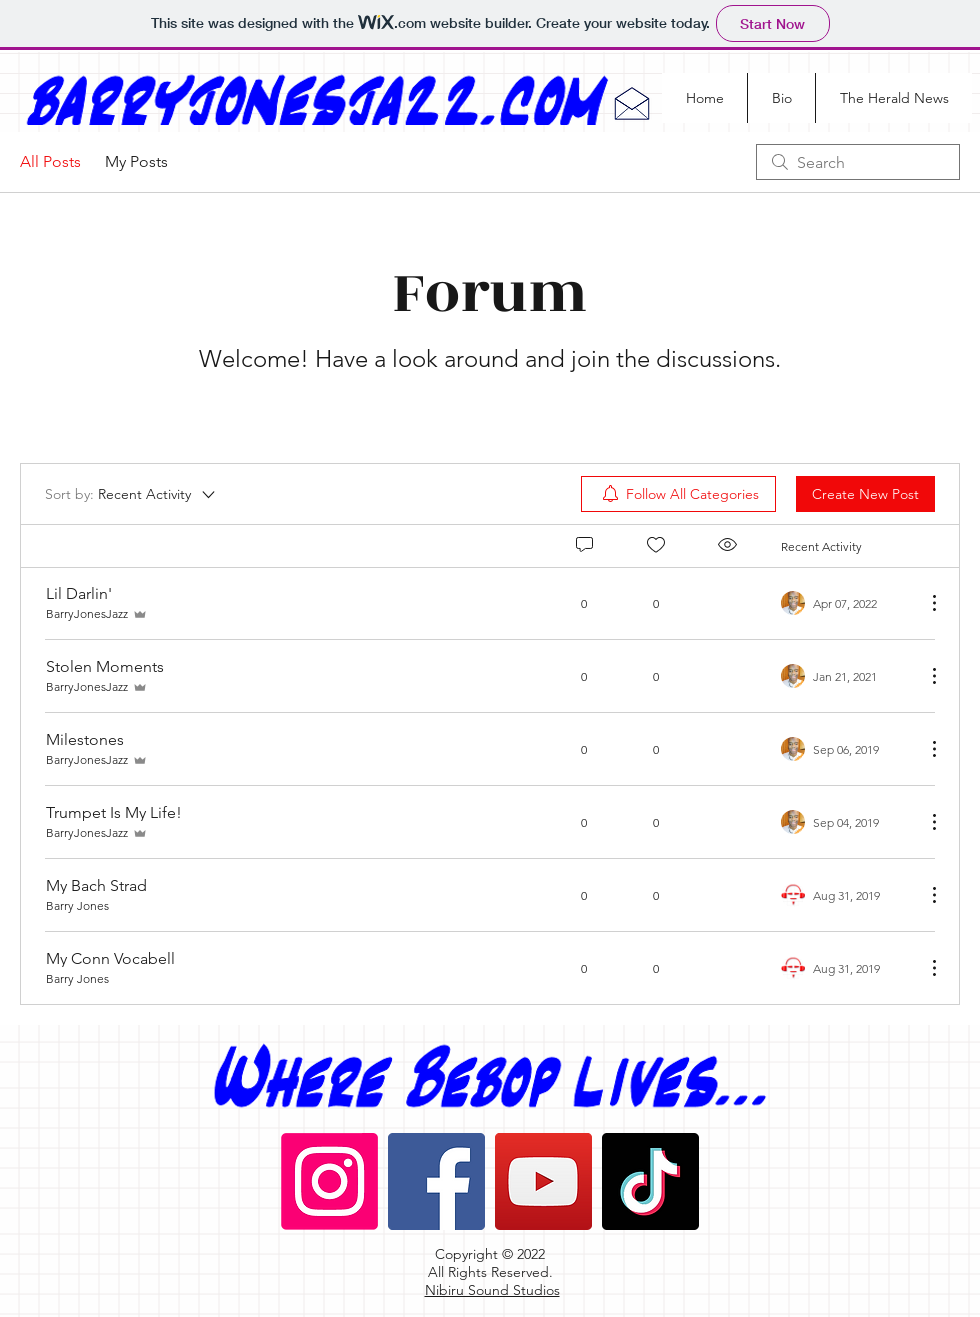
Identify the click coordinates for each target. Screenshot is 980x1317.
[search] (858, 162)
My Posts (136, 161)
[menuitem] (678, 494)
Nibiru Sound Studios (492, 1290)
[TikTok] (650, 1181)
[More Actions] (924, 603)
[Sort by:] (131, 494)
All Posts (50, 161)
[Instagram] (329, 1181)
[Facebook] (436, 1181)
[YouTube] (543, 1181)
